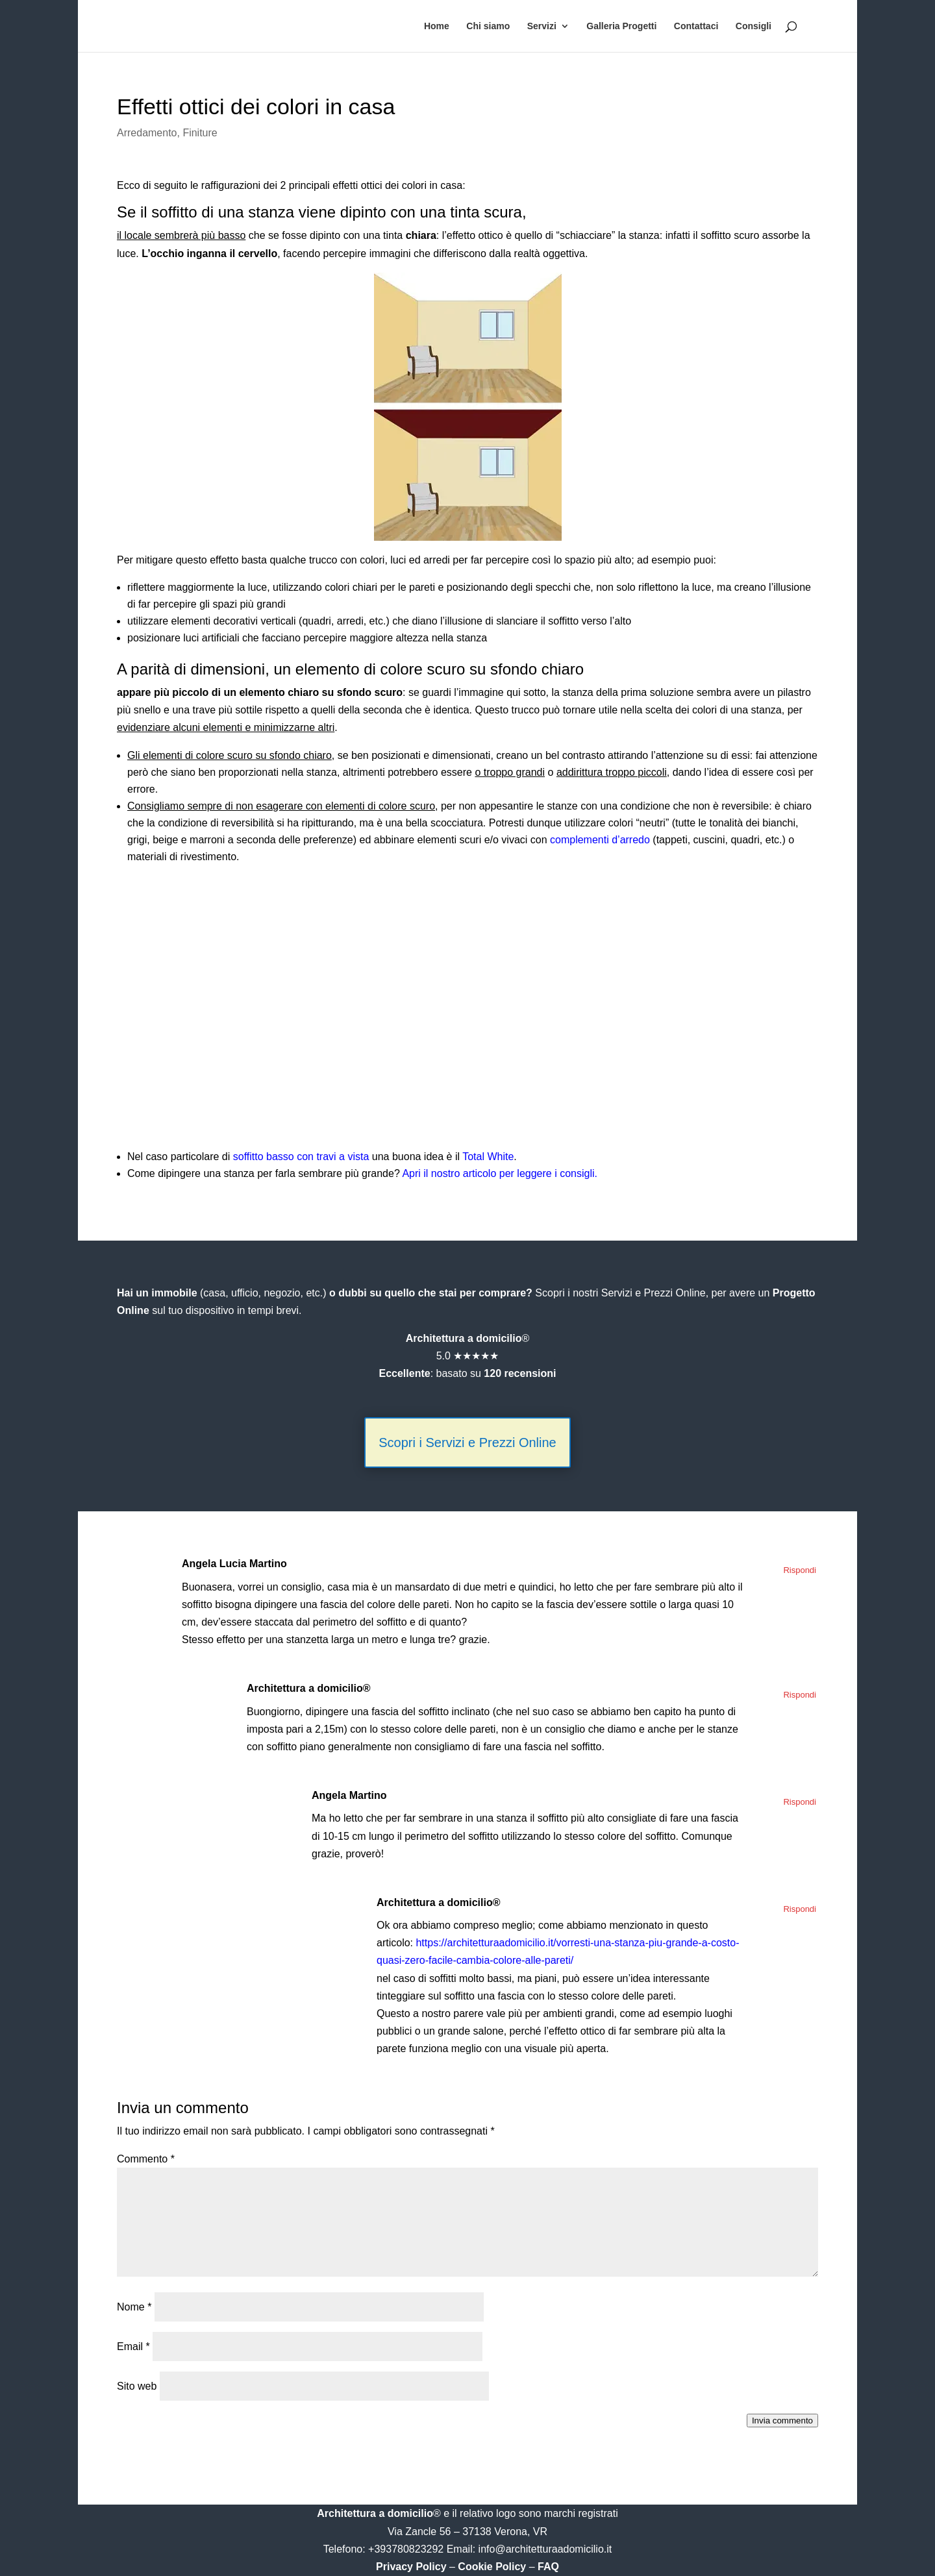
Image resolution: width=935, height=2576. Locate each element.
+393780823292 (407, 2549)
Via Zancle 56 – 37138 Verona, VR (467, 2531)
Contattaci (696, 26)
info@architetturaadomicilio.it (545, 2549)
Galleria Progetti (621, 26)
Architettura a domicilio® (308, 1688)
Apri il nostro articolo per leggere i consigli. (499, 1173)
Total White (488, 1156)
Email (133, 2346)
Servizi (541, 26)
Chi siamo (488, 26)
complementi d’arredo (600, 839)
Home (436, 26)
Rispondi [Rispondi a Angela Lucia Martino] (799, 1570)
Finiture (199, 132)
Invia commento (782, 2420)
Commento (146, 2158)
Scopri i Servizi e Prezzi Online (467, 1442)
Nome (134, 2306)
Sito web (136, 2386)
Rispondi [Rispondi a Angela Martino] (799, 1802)
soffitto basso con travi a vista (301, 1156)
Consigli (753, 26)
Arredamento (147, 132)
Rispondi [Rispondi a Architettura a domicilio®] (799, 1695)
